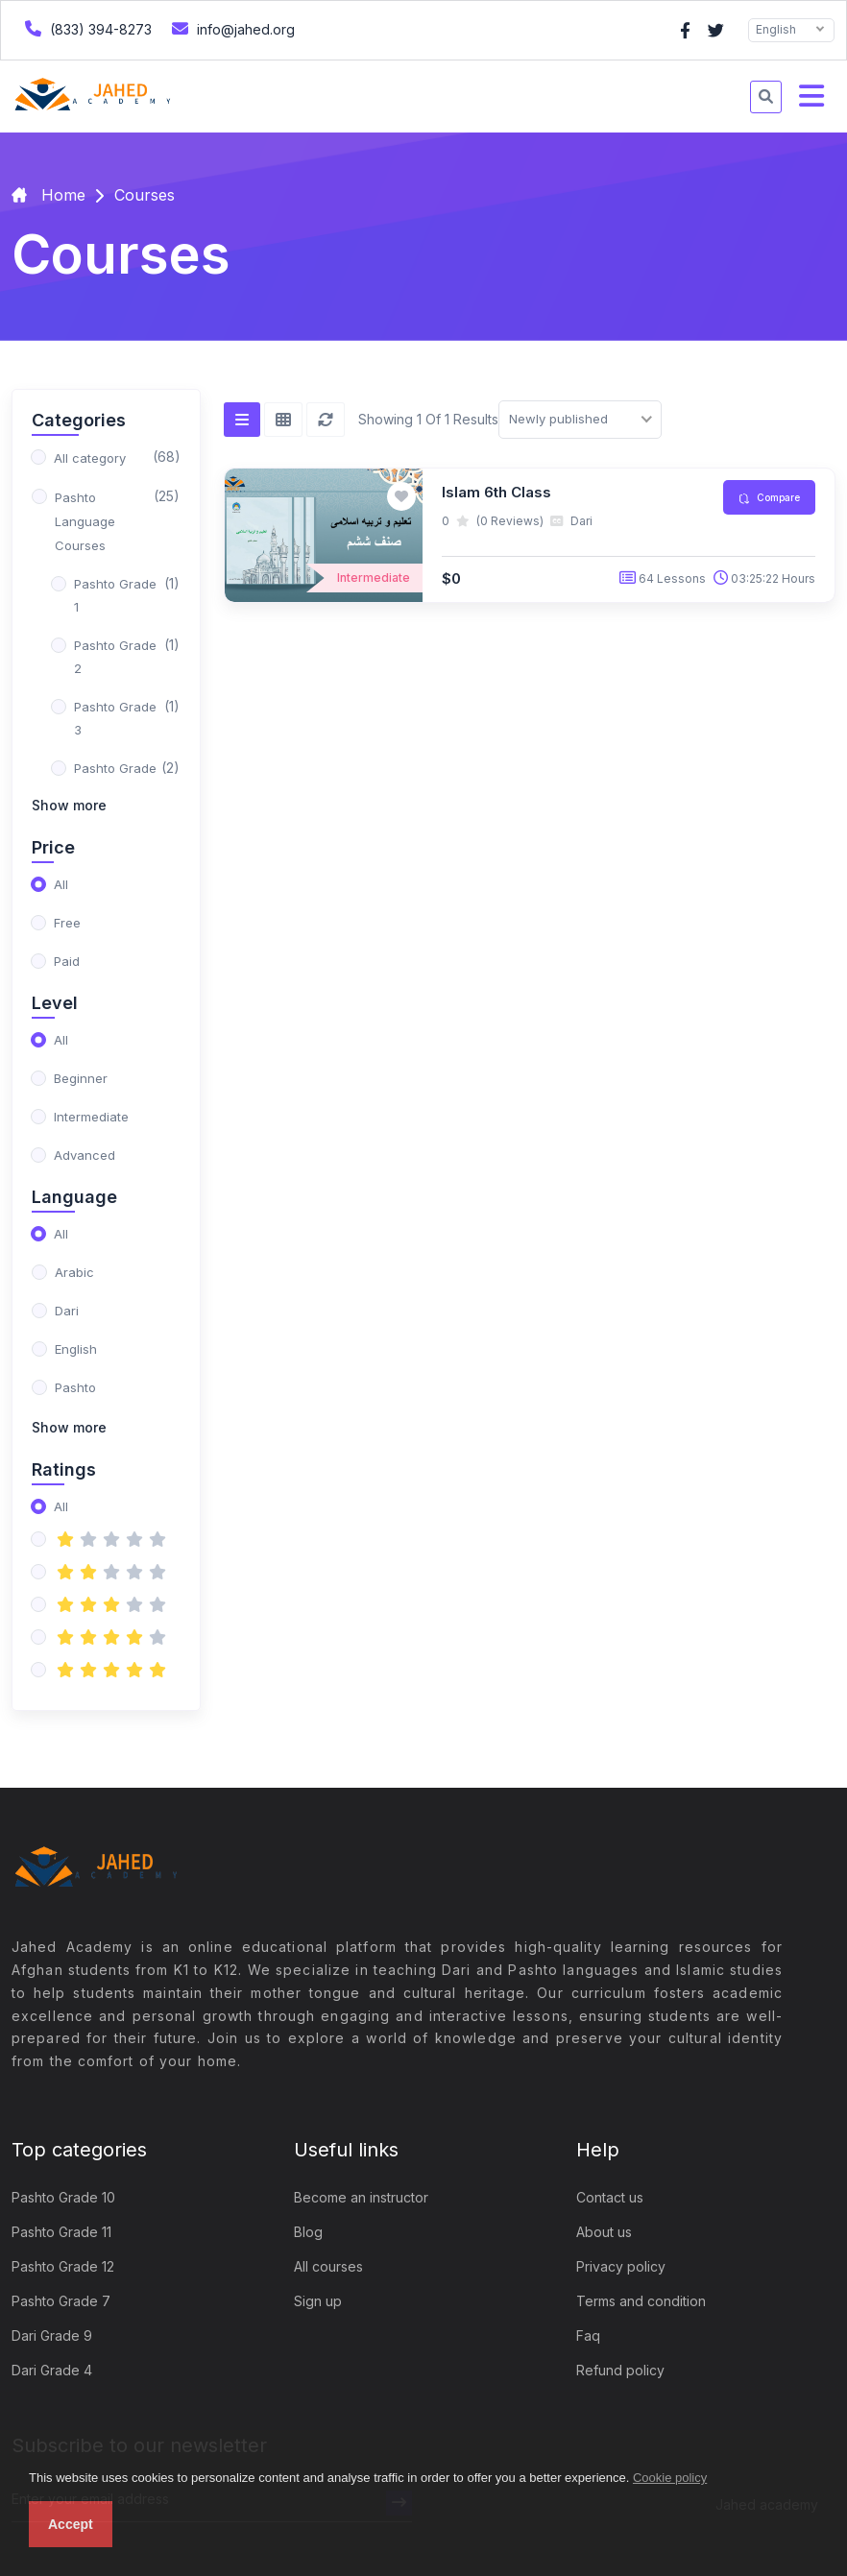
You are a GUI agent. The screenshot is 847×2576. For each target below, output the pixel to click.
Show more (69, 805)
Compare (769, 498)
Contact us (609, 2197)
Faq (588, 2335)
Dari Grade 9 (52, 2335)
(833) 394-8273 (86, 28)
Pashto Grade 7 (61, 2301)
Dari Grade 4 (52, 2370)
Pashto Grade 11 (61, 2232)
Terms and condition (641, 2301)
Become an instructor (361, 2197)
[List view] (242, 419)
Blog (308, 2232)
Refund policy (620, 2370)
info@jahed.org (231, 28)
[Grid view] (283, 419)
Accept (70, 2524)
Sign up (318, 2301)
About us (604, 2232)
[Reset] (325, 419)
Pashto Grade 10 (63, 2197)
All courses (328, 2266)
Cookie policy (670, 2477)
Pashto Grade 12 (63, 2266)
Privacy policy (621, 2266)
